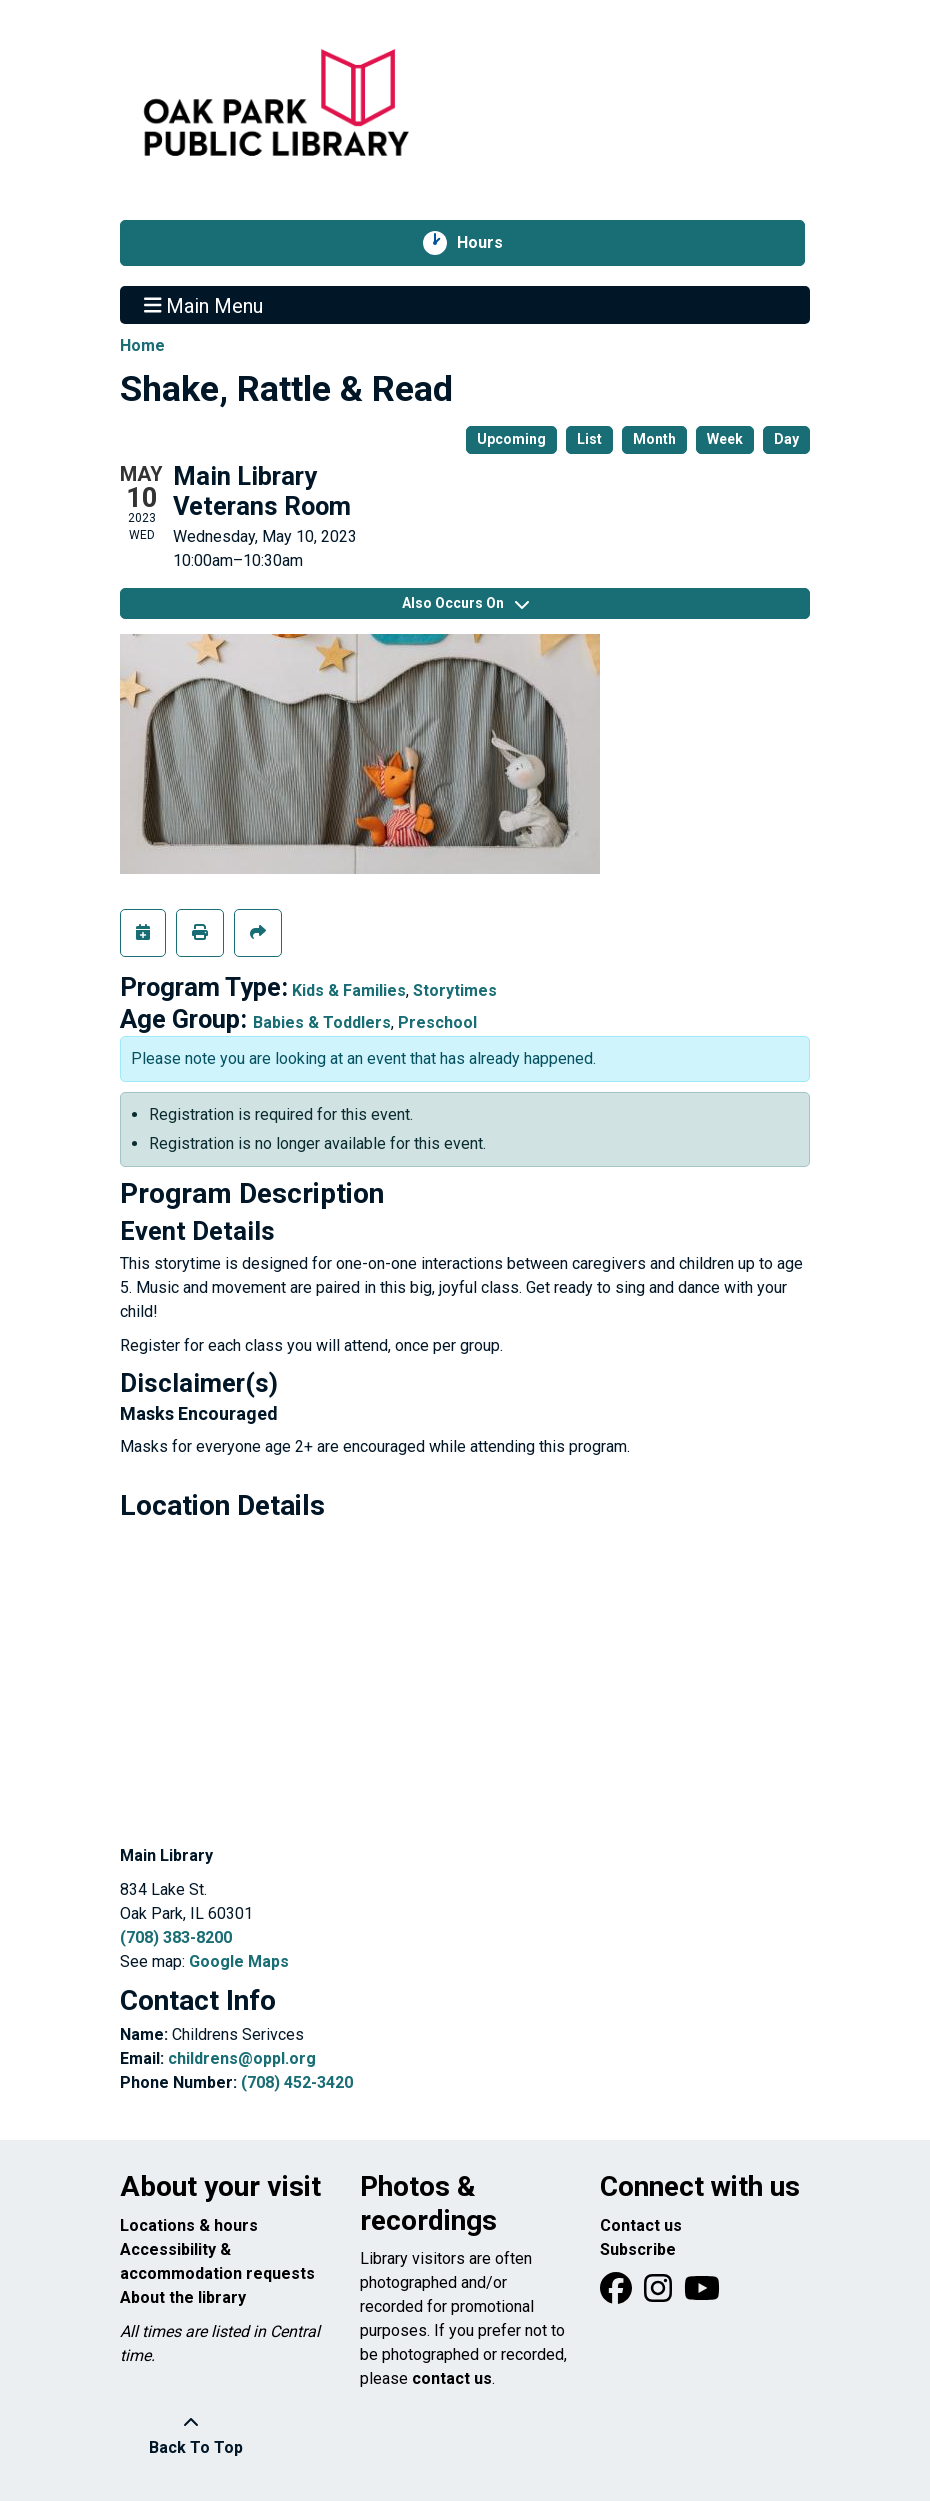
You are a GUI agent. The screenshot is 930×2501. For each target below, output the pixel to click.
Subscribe (638, 2249)
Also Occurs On (465, 603)
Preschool (437, 1022)
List (589, 439)
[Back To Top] (190, 2436)
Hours (490, 243)
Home (142, 345)
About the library (183, 2297)
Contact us (641, 2225)
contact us (452, 2378)
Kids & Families (349, 990)
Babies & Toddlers (322, 1022)
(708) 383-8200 (176, 1937)
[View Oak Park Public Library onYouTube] (702, 2294)
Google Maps (239, 1961)
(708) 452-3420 (297, 2082)
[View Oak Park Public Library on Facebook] (618, 2294)
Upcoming (511, 439)
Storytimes (455, 990)
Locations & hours (189, 2225)
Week (725, 439)
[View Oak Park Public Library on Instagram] (660, 2294)
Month (654, 439)
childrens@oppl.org (242, 2058)
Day (786, 439)
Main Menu (204, 305)
